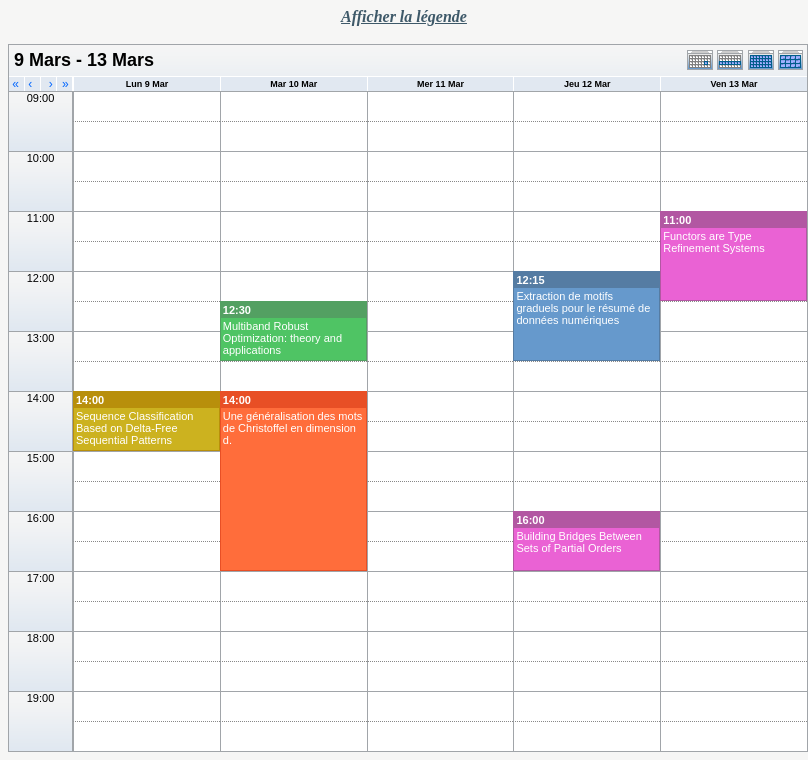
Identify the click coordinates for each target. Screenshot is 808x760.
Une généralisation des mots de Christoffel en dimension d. (292, 428)
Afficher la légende (404, 16)
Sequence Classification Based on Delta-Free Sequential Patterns (134, 428)
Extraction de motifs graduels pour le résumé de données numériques (583, 308)
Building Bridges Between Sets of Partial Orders (578, 542)
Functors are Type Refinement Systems (713, 242)
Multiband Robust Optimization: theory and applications (282, 338)
